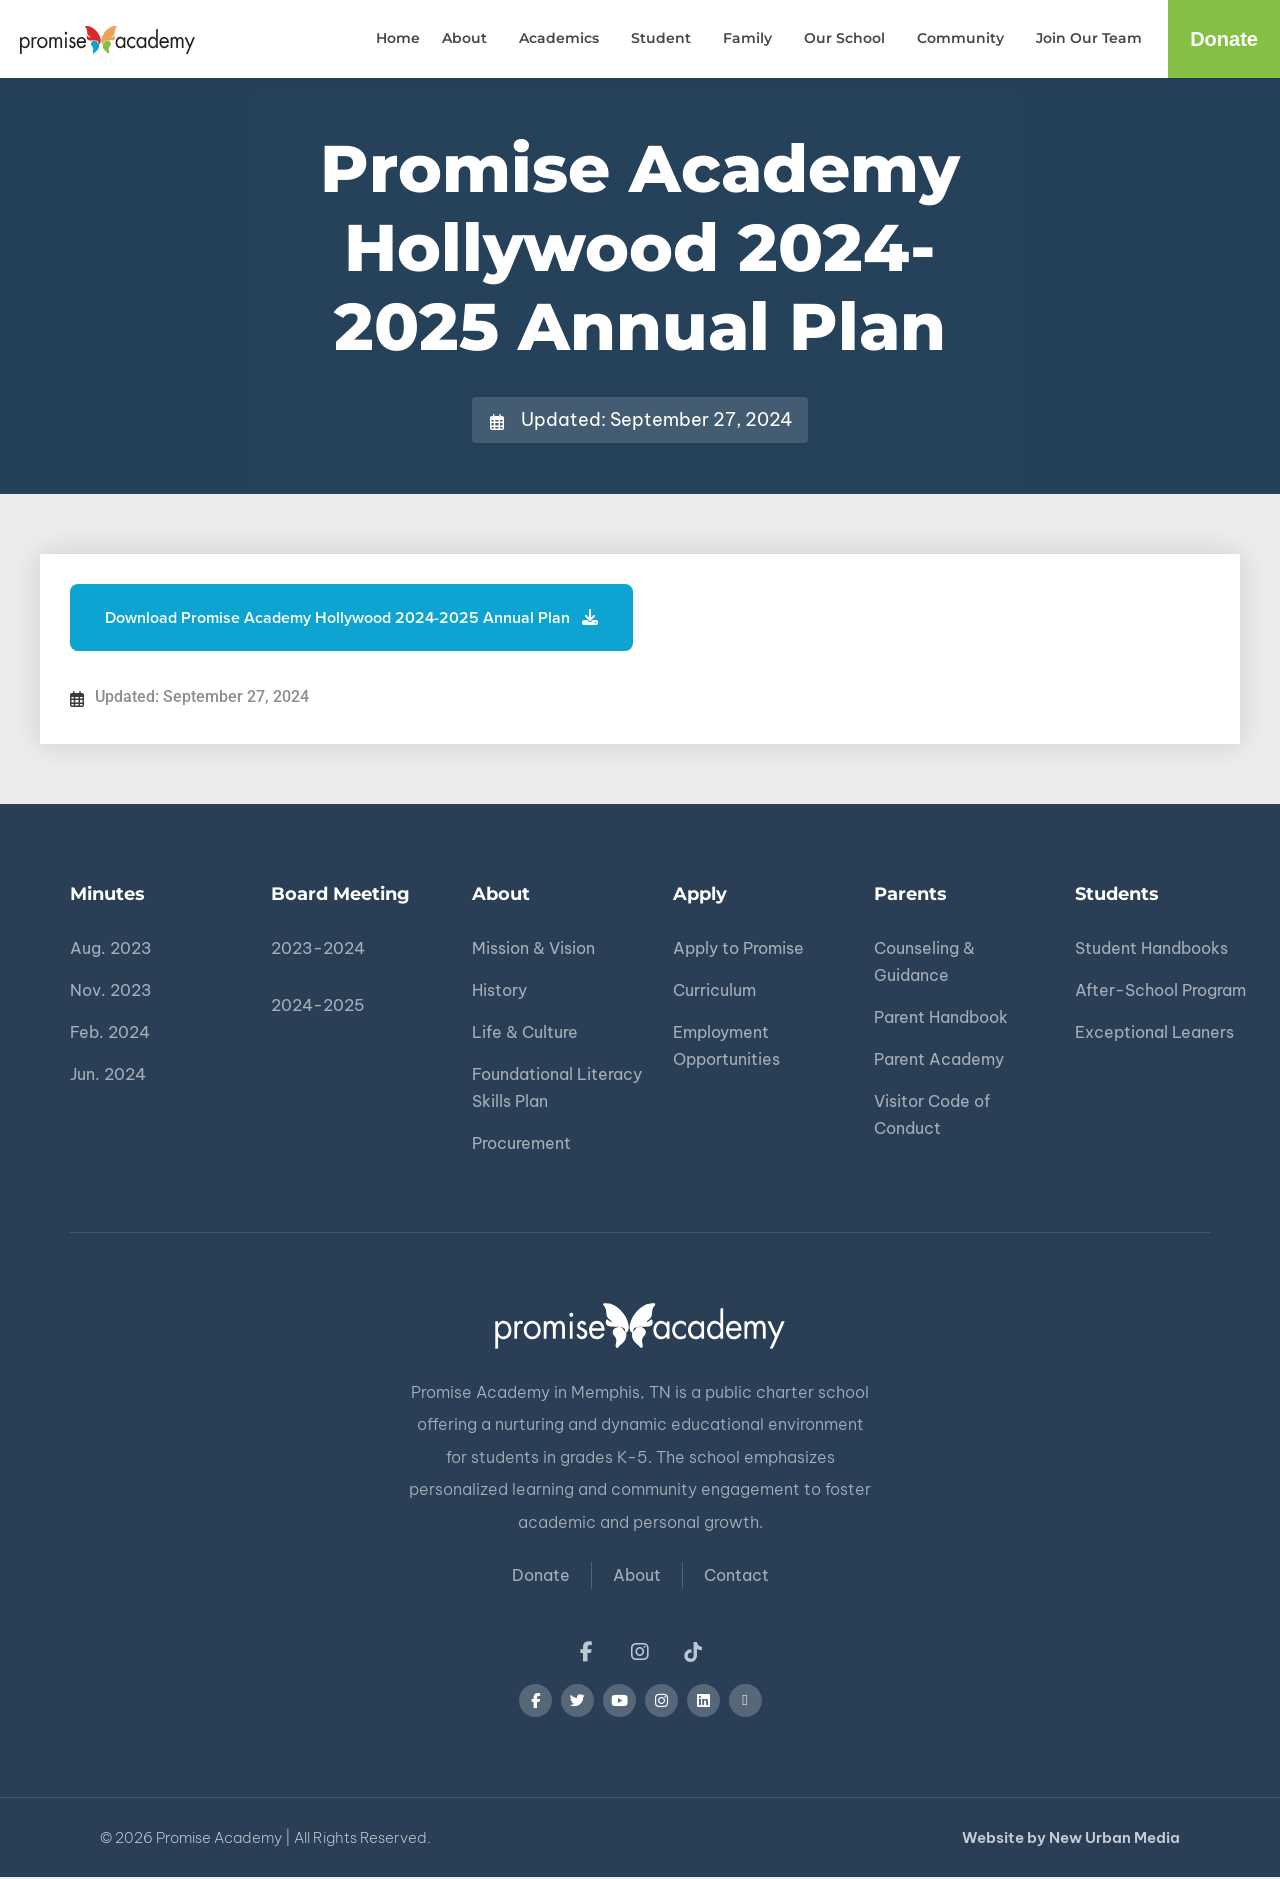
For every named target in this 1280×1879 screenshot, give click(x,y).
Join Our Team (1089, 38)
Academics (564, 39)
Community (965, 39)
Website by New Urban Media (1071, 1839)
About (469, 39)
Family (752, 39)
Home (398, 38)
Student (666, 39)
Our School (849, 39)
